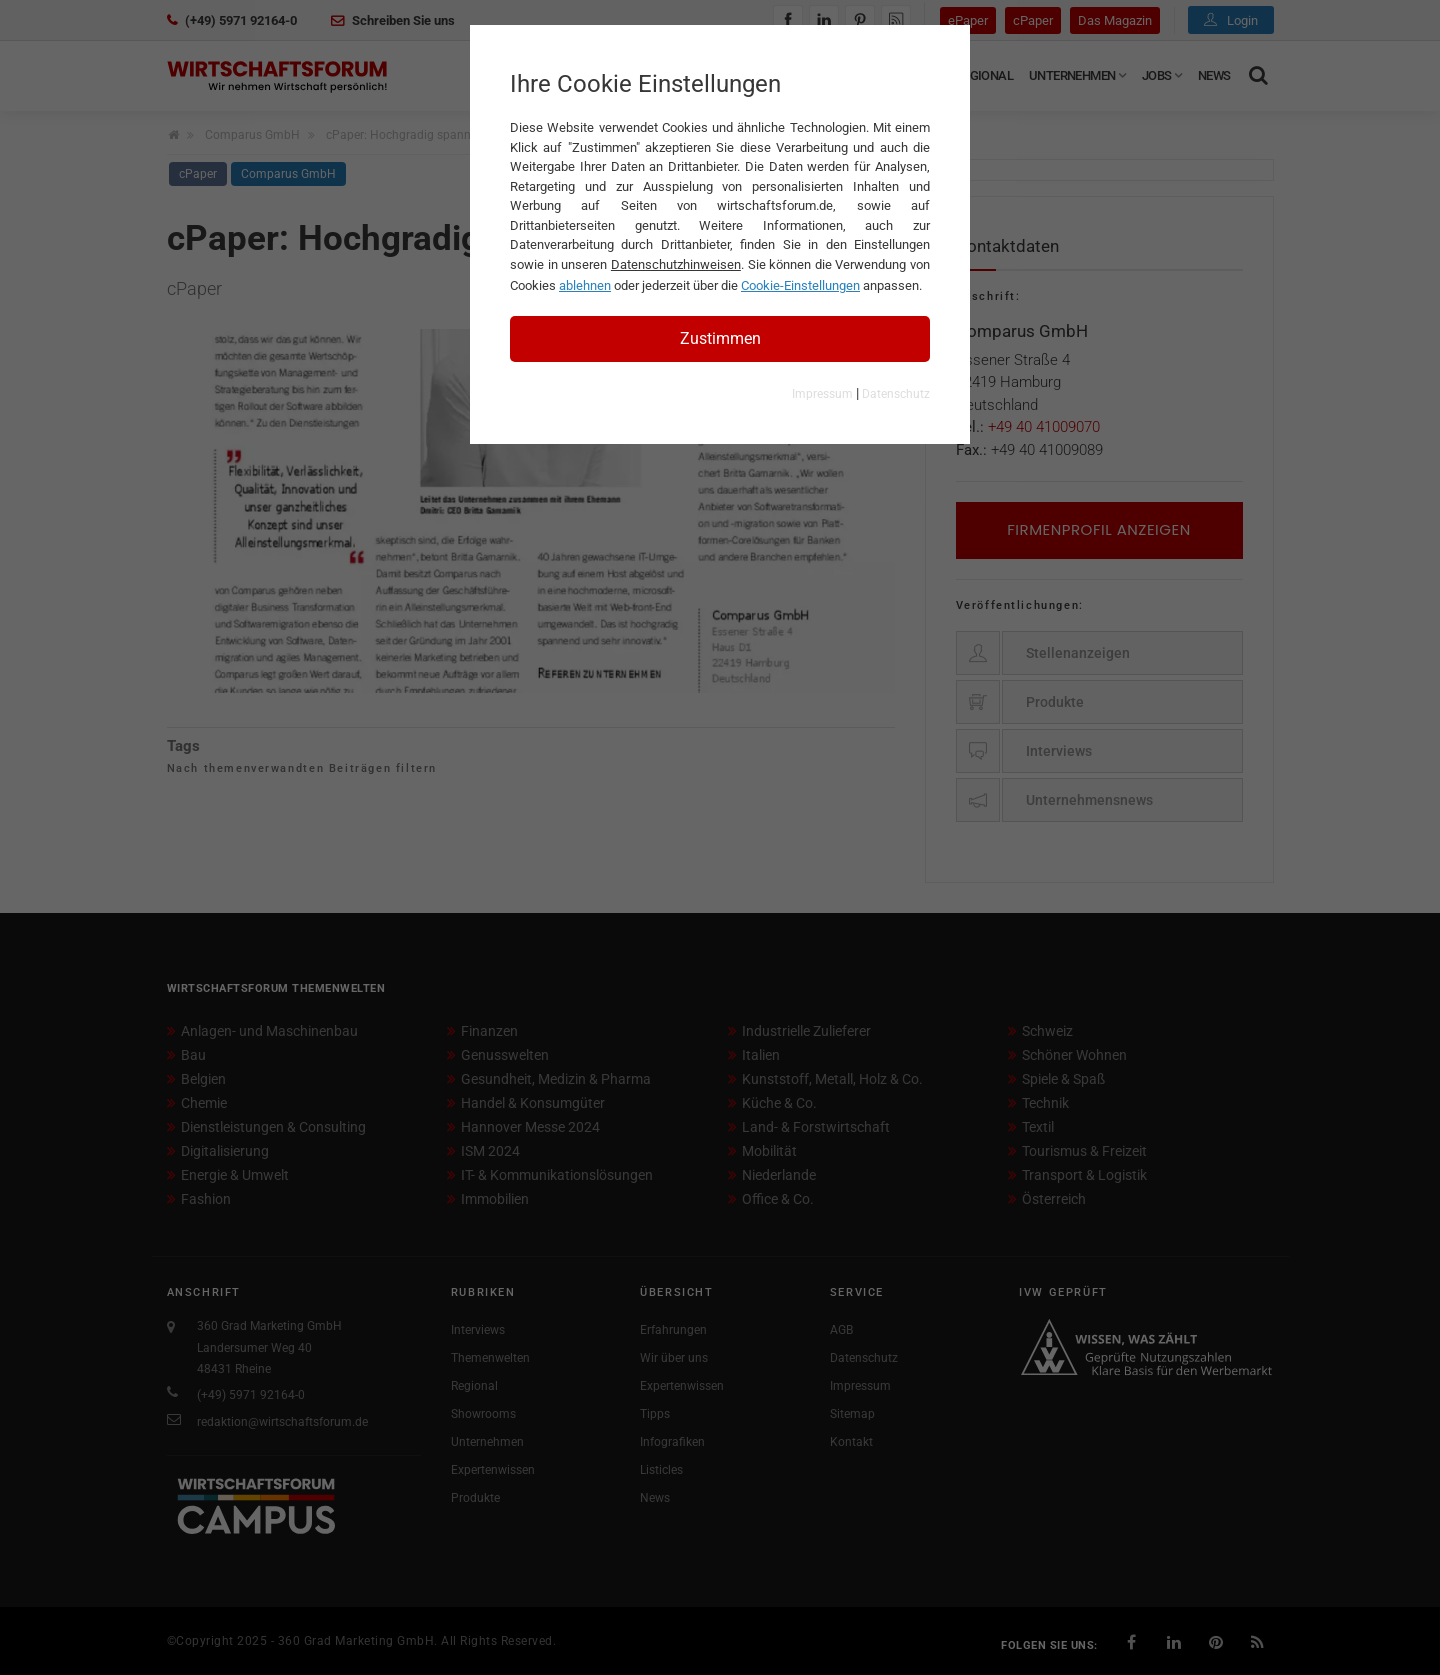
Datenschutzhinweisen (676, 264)
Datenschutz (896, 394)
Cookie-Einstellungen (800, 285)
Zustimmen (720, 338)
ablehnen (585, 285)
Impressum (822, 394)
